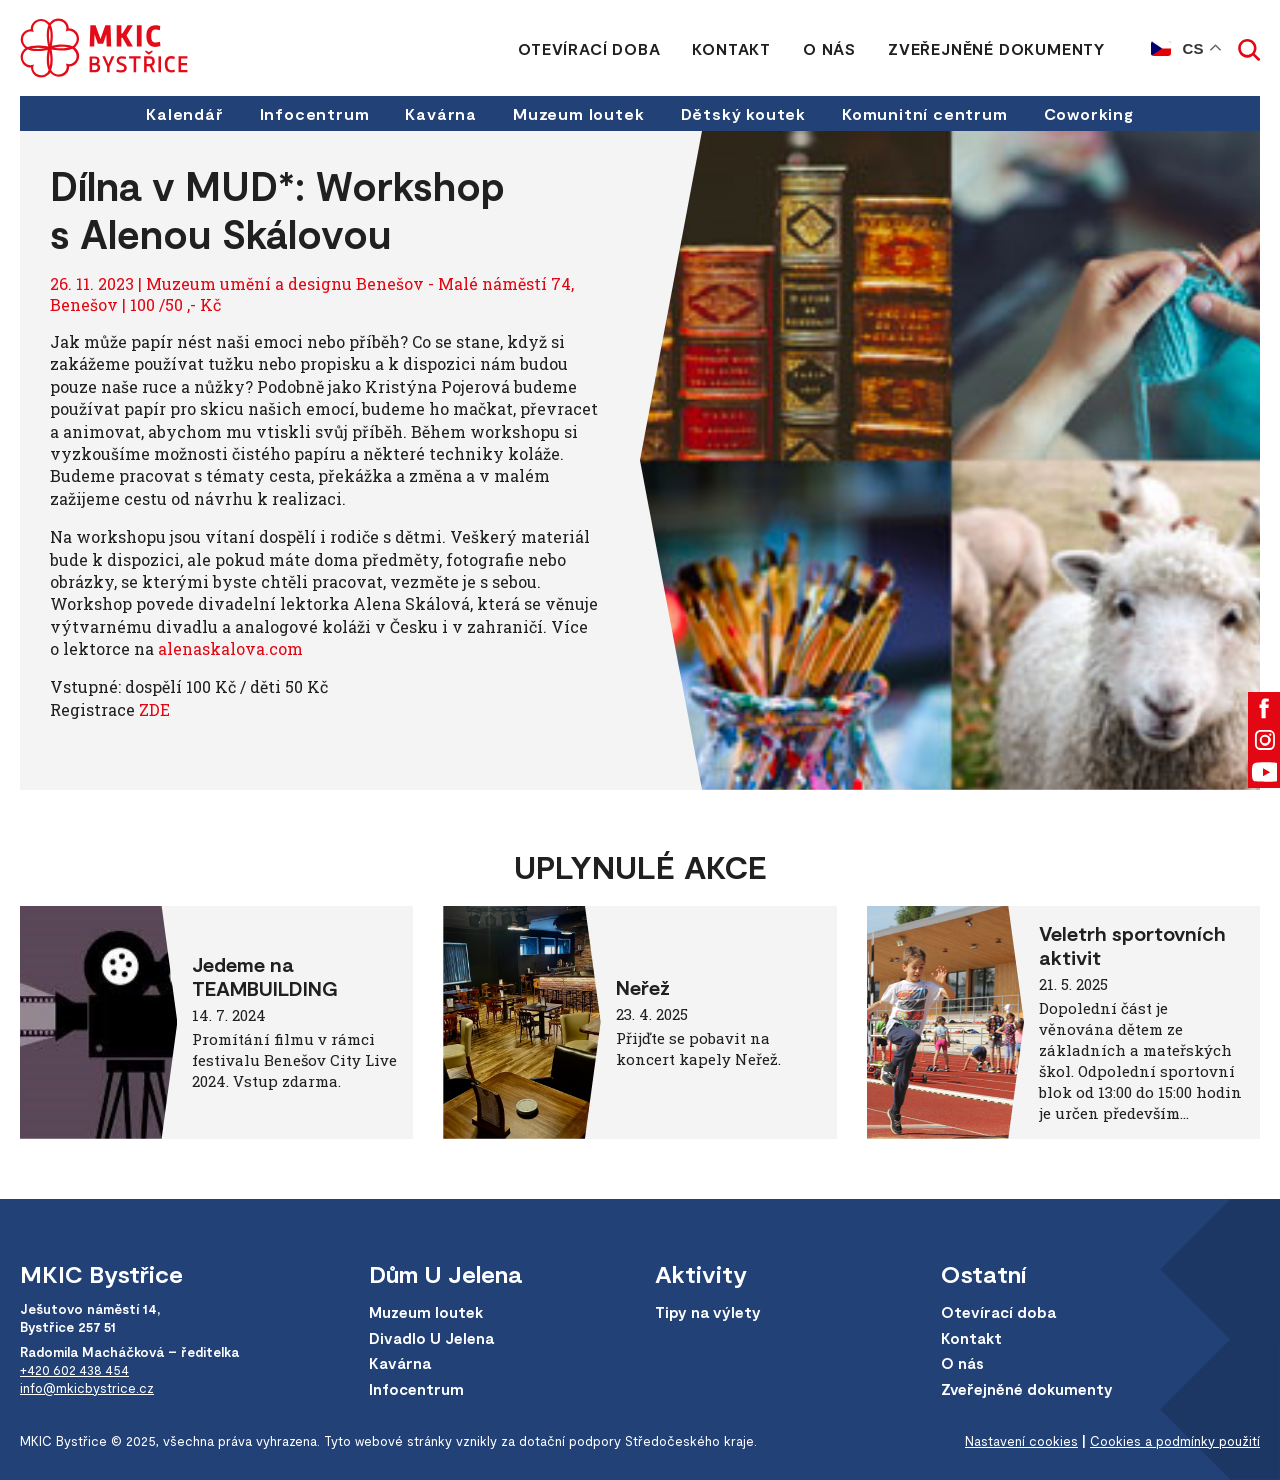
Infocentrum (315, 113)
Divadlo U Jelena (431, 1338)
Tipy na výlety (708, 1312)
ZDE (154, 709)
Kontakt (731, 48)
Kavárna (441, 113)
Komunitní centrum (925, 113)
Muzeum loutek (578, 113)
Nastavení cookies (1021, 1441)
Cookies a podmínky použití (1175, 1441)
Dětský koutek (743, 113)
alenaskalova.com (230, 648)
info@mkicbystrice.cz (87, 1388)
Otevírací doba (589, 48)
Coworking (1089, 113)
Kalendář (184, 113)
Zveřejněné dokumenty (996, 48)
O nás (829, 48)
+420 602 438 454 (74, 1370)
